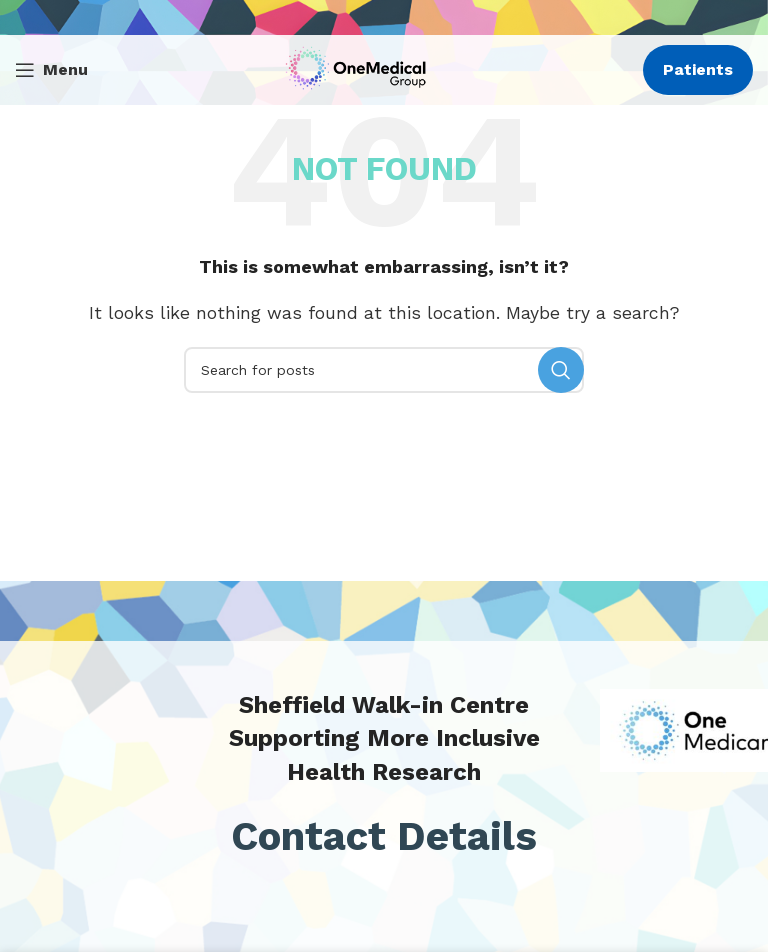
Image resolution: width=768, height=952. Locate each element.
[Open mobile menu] (51, 70)
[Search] (384, 370)
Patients (698, 69)
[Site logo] (360, 68)
